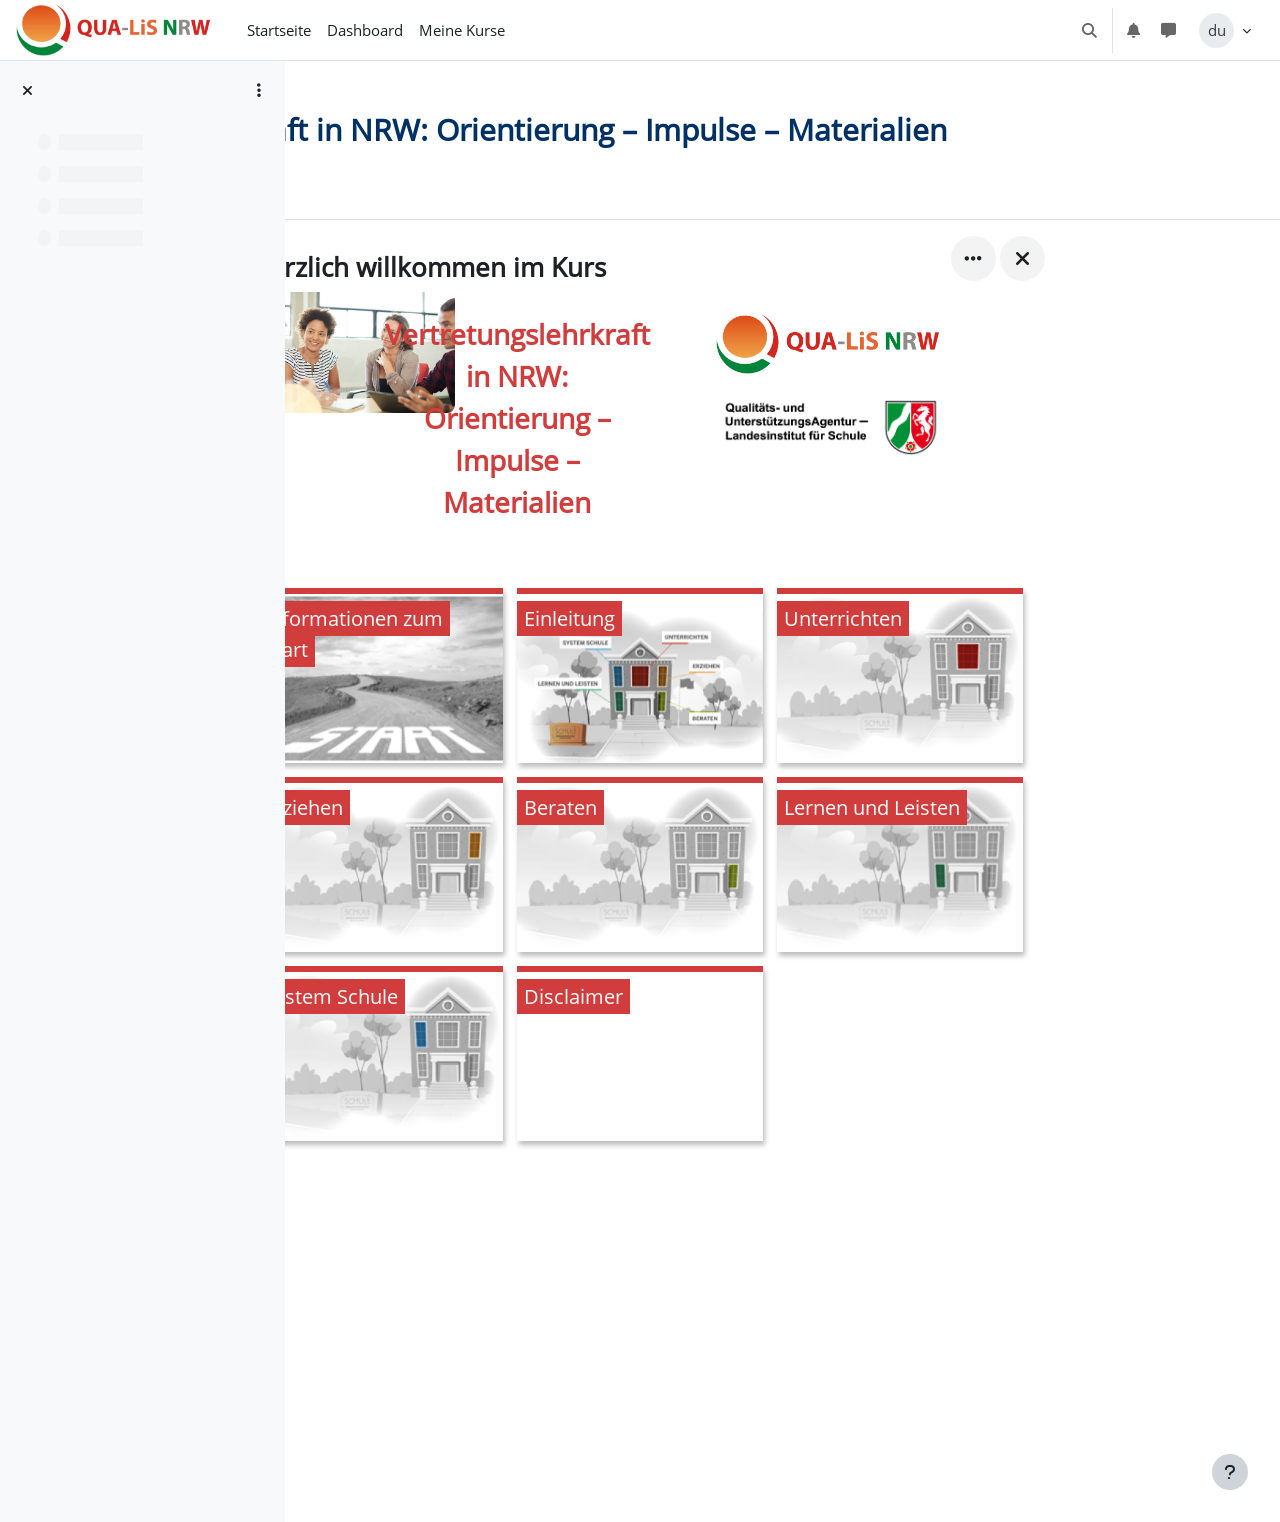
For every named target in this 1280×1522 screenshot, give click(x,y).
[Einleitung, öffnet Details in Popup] (767, 715)
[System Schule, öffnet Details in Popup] (507, 1093)
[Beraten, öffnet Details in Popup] (767, 904)
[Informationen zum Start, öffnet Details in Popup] (507, 715)
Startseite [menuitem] (279, 30)
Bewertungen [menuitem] (515, 224)
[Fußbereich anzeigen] (1230, 1472)
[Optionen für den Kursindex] (259, 90)
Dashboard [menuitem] (365, 30)
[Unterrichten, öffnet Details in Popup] (1027, 715)
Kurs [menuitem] (421, 224)
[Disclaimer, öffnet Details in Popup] (767, 1093)
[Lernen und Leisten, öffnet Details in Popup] (1027, 904)
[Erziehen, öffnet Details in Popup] (507, 904)
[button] (1089, 30)
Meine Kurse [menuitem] (462, 30)
